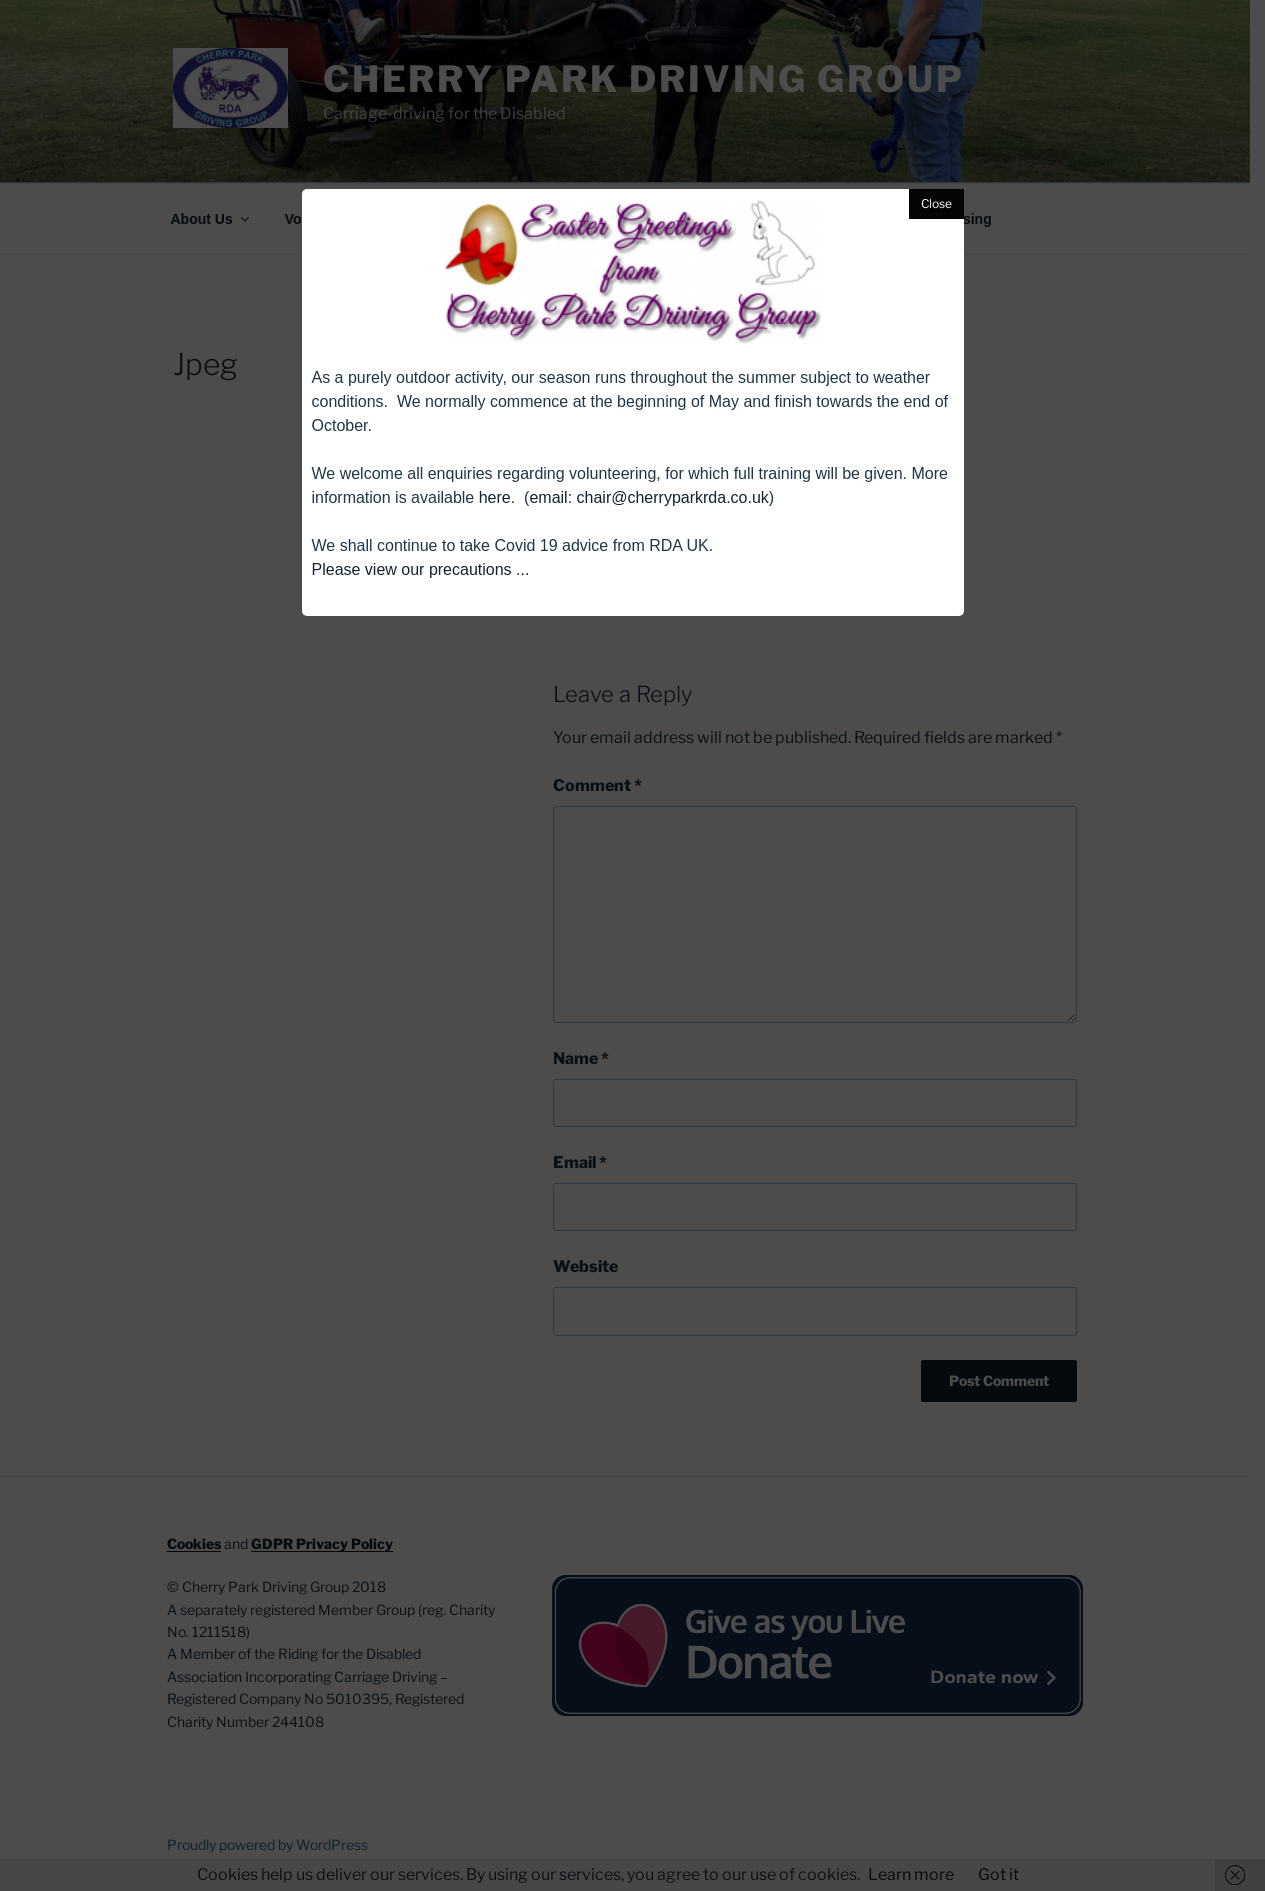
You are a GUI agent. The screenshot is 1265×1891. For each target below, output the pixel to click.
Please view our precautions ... (421, 569)
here (495, 497)
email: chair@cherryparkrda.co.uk (648, 497)
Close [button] (936, 203)
